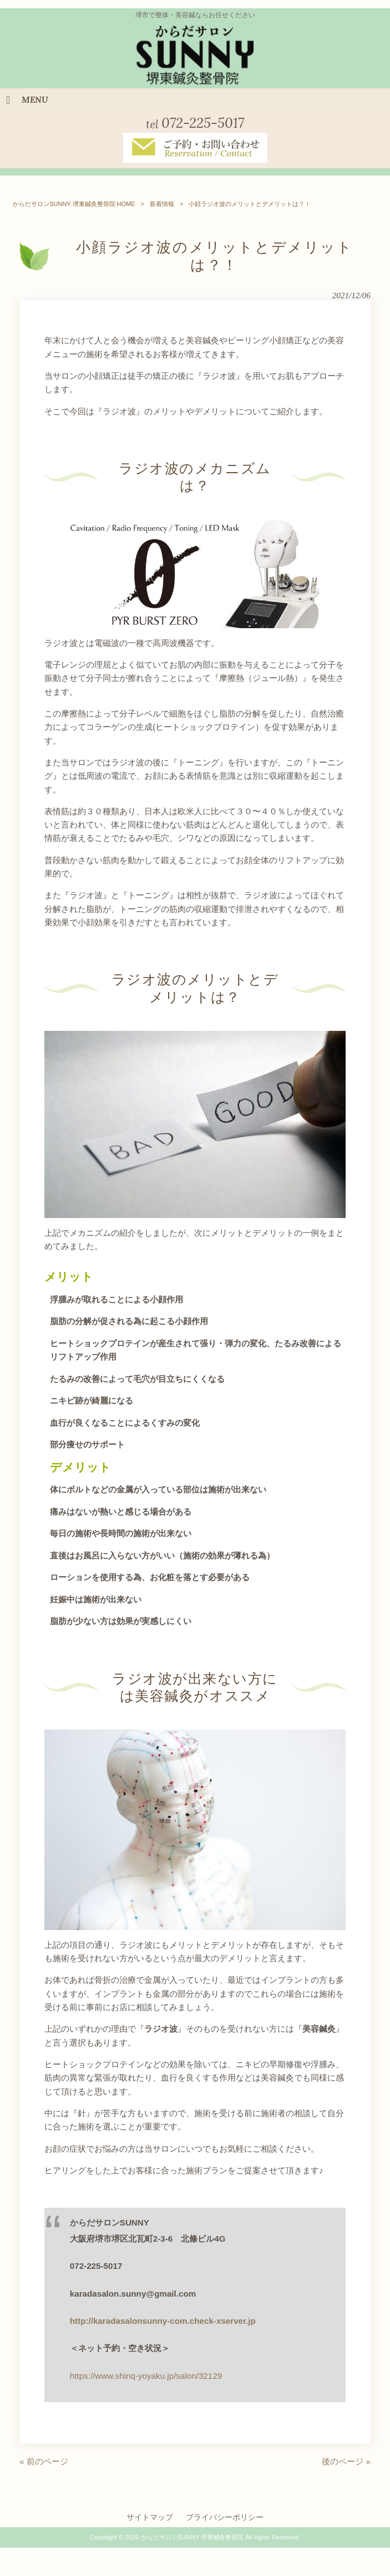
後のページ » (346, 2466)
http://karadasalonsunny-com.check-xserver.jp (163, 2326)
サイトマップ (149, 2522)
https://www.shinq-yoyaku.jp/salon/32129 (146, 2380)
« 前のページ (43, 2466)
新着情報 (162, 209)
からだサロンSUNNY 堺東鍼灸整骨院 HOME (74, 209)
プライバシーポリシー (225, 2522)
